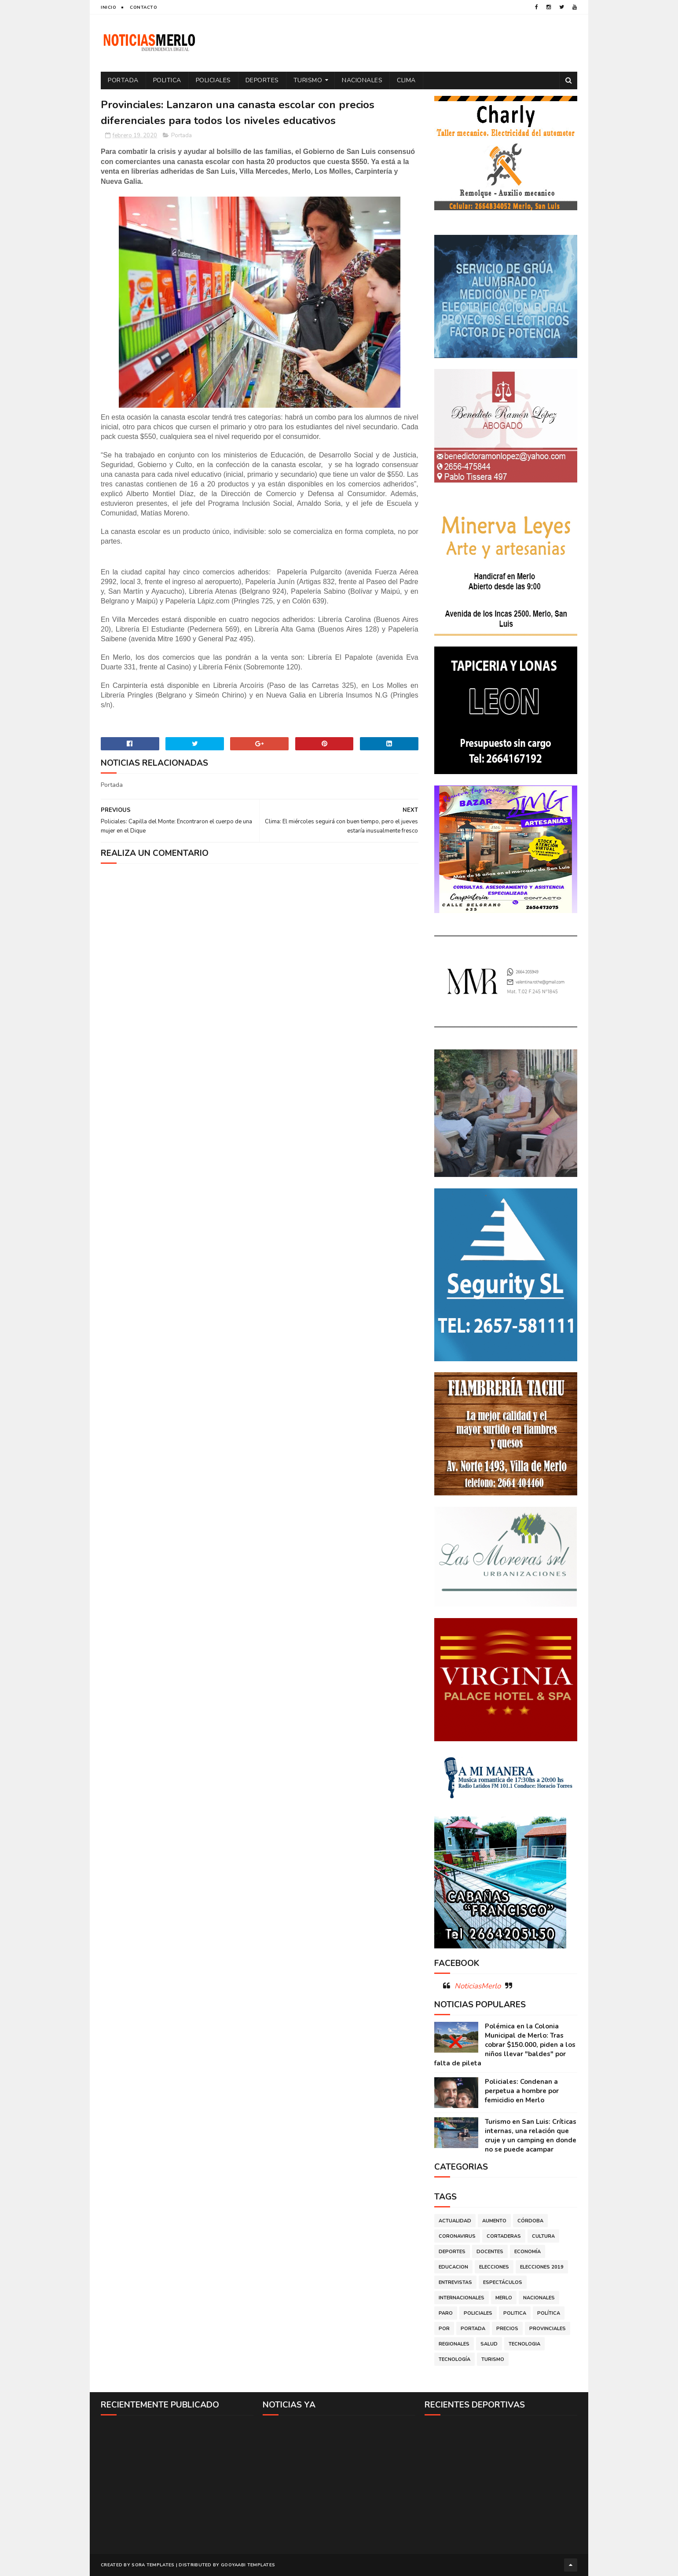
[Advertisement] (177, 2483)
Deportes (262, 80)
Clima (406, 80)
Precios (507, 2328)
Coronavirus (457, 2236)
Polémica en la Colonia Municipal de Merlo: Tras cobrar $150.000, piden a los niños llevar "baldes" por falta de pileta (504, 2045)
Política (548, 2313)
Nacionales (362, 80)
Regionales (454, 2344)
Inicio (108, 7)
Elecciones (494, 2267)
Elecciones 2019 (542, 2267)
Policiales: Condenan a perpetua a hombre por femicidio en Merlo (522, 2091)
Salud (489, 2344)
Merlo (503, 2298)
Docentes (489, 2251)
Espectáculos (502, 2282)
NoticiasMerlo (477, 1986)
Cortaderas (504, 2236)
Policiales (213, 80)
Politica (167, 80)
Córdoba (530, 2221)
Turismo (308, 80)
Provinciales (547, 2328)
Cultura (543, 2236)
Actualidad (455, 2221)
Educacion (453, 2267)
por (444, 2328)
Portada (123, 80)
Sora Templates (153, 2565)
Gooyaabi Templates (248, 2565)
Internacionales (461, 2298)
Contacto (143, 7)
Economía (527, 2251)
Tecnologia (524, 2344)
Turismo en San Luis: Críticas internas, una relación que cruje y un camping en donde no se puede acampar (530, 2135)
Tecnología (454, 2359)
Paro (446, 2313)
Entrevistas (455, 2282)
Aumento (494, 2221)
